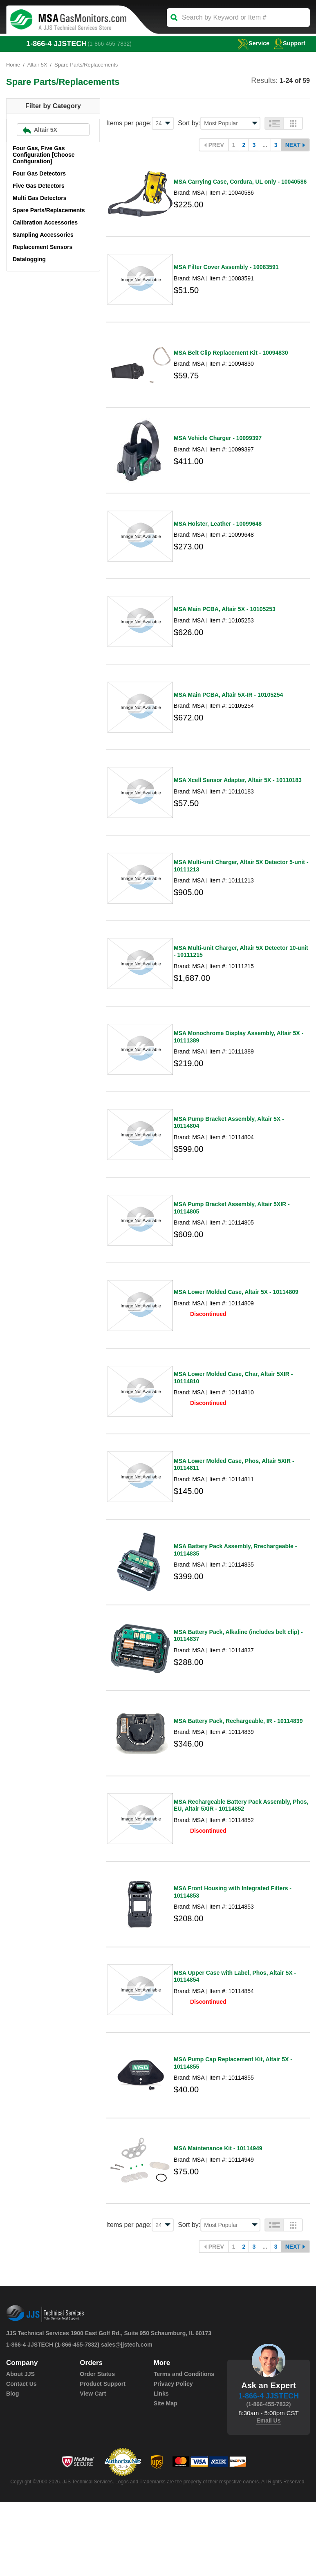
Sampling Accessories (43, 235)
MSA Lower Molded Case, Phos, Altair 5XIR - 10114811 (234, 1512)
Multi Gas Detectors (39, 198)
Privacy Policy (173, 2457)
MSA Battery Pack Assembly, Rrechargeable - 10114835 (235, 1601)
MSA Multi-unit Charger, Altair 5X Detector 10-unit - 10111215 (241, 981)
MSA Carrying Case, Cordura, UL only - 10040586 (240, 183)
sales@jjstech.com (126, 2418)
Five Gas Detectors (39, 186)
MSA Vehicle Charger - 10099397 (218, 449)
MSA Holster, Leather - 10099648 (218, 538)
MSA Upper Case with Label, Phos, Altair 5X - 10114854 (235, 2042)
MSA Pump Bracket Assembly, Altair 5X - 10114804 (229, 1158)
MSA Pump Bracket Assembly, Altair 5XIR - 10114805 (232, 1247)
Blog (12, 2467)
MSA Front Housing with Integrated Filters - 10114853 (232, 1955)
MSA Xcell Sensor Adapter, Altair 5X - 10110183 (238, 803)
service (251, 43)
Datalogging (29, 259)
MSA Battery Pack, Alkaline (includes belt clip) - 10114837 (238, 1689)
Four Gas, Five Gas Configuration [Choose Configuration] (44, 155)
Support (289, 43)
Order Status (97, 2448)
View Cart (93, 2467)
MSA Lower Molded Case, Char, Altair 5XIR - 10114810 (233, 1422)
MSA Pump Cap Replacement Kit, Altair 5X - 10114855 (233, 2132)
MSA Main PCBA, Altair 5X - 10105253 (225, 626)
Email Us (268, 2494)
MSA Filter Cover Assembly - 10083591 (226, 272)
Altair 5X (37, 65)
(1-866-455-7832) (110, 43)
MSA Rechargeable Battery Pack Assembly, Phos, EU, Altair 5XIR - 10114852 (241, 1865)
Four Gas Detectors (39, 174)
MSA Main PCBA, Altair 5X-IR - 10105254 (228, 715)
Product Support (102, 2457)
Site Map (165, 2477)
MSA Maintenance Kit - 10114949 (218, 2221)
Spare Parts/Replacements (49, 210)
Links (161, 2467)
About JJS (20, 2448)
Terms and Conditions (184, 2448)
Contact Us (21, 2457)
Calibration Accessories (45, 223)
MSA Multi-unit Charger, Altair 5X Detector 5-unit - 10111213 (241, 892)
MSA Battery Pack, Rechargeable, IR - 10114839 (238, 1778)
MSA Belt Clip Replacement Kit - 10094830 (231, 361)
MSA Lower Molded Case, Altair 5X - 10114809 (236, 1334)
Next (292, 145)
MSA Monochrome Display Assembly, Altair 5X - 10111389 (238, 1069)
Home (13, 65)
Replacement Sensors (42, 247)
